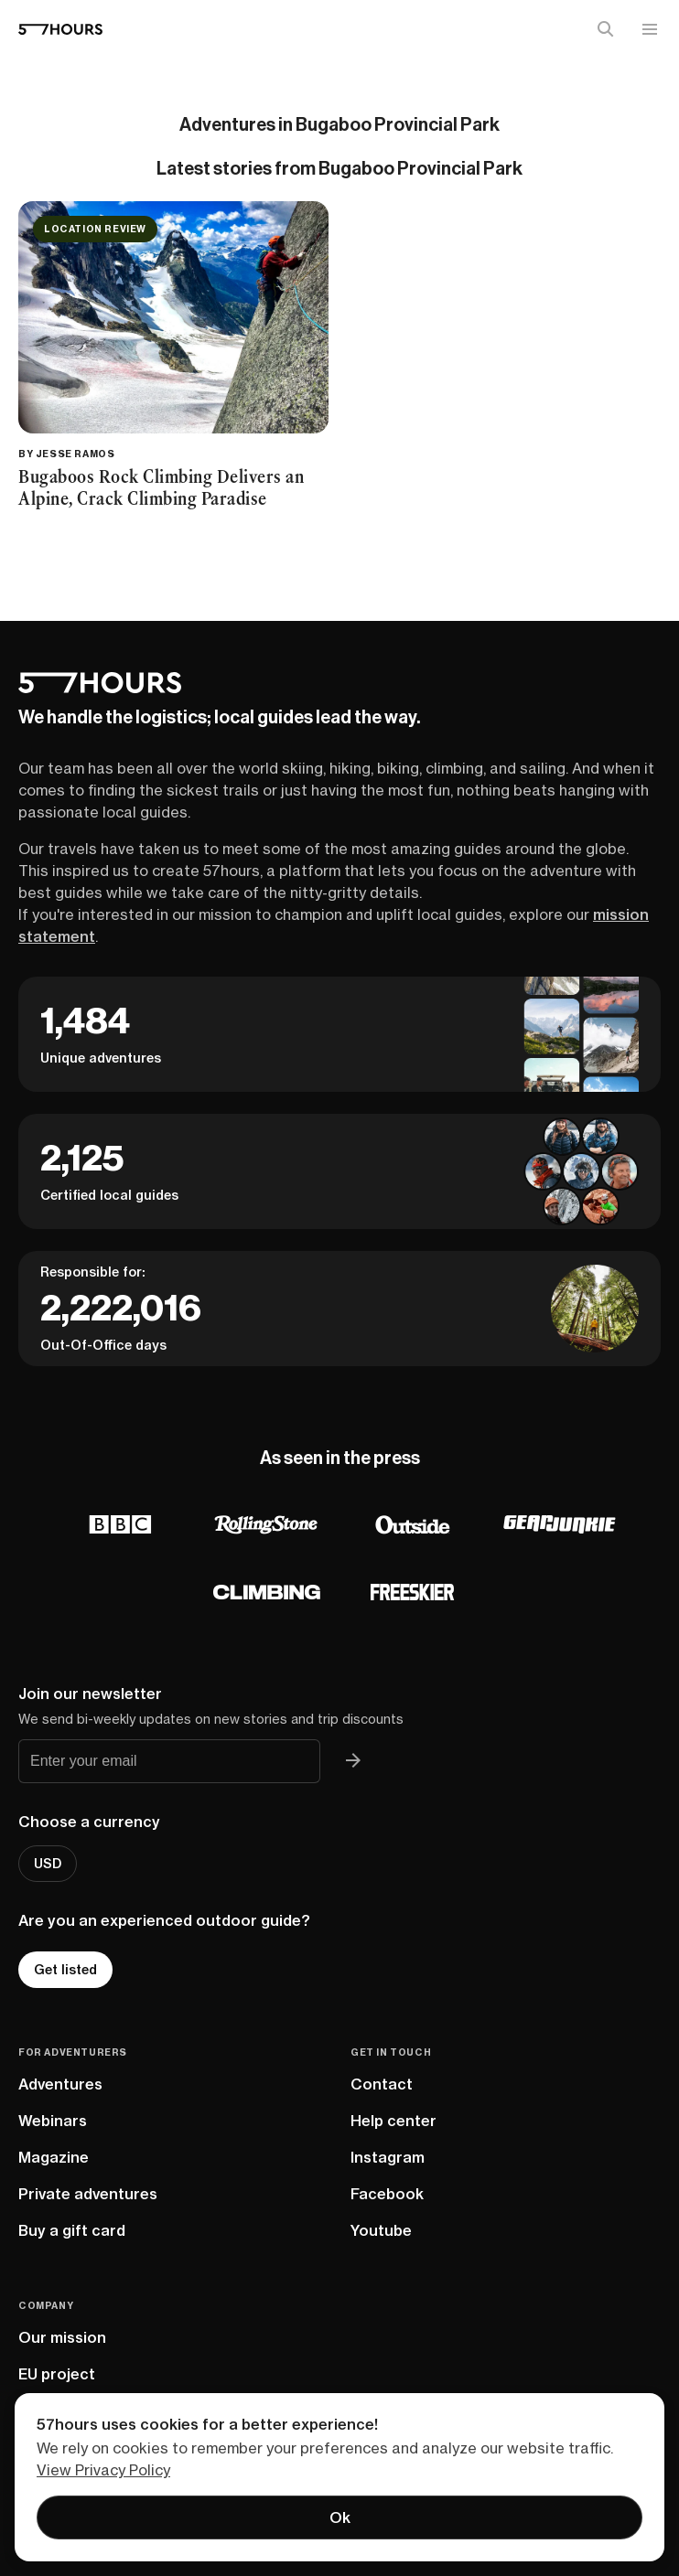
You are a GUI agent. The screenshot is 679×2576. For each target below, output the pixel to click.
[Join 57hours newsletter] (353, 1761)
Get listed (65, 1969)
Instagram (387, 2157)
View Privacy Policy (103, 2470)
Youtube (381, 2230)
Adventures (60, 2084)
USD (47, 1863)
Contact (381, 2084)
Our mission (62, 2337)
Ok (339, 2517)
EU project (56, 2374)
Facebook (387, 2194)
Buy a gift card (71, 2230)
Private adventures (87, 2194)
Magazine (53, 2157)
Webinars (52, 2120)
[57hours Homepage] (60, 29)
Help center (393, 2120)
